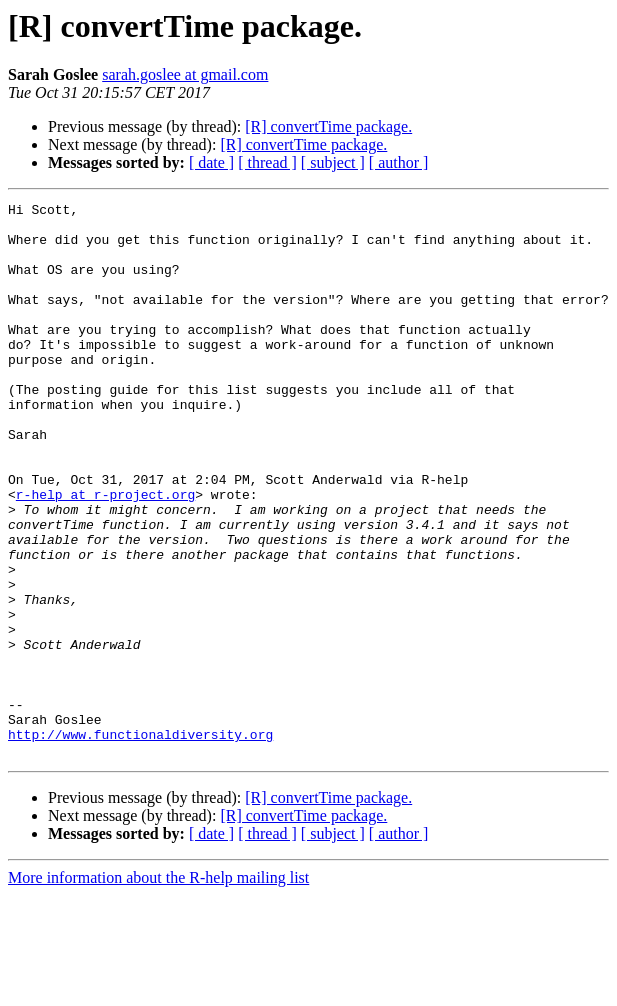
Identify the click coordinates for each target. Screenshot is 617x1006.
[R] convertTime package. (328, 126)
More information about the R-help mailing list (158, 988)
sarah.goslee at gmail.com (185, 74)
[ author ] (399, 162)
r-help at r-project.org (105, 554)
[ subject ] (333, 162)
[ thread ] (267, 162)
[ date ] (211, 162)
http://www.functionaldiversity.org (140, 842)
